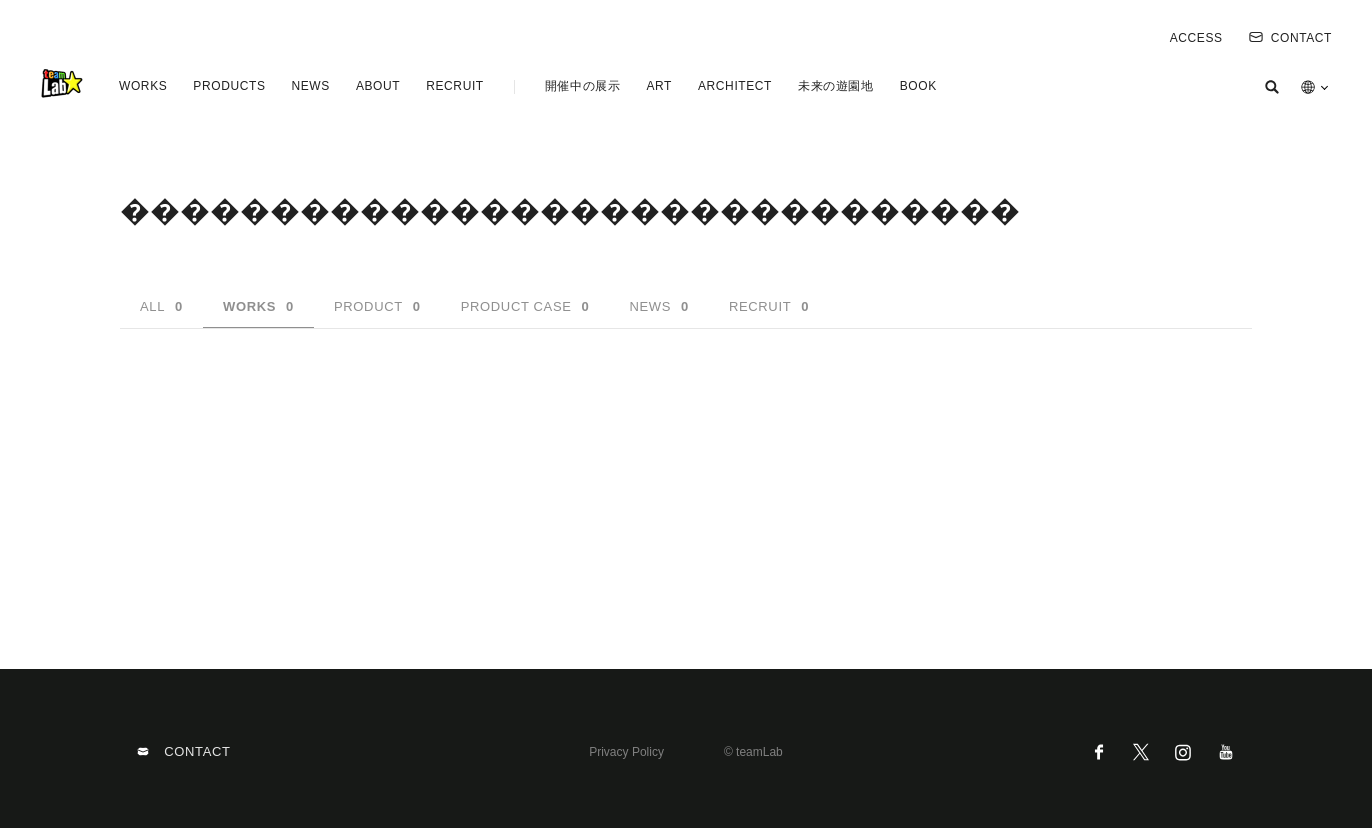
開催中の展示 (583, 86)
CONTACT (1290, 38)
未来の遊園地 (836, 86)
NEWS (310, 86)
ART (659, 86)
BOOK (918, 86)
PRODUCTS (229, 86)
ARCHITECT (735, 86)
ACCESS (1196, 38)
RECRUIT (455, 86)
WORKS (143, 86)
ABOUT (378, 86)
